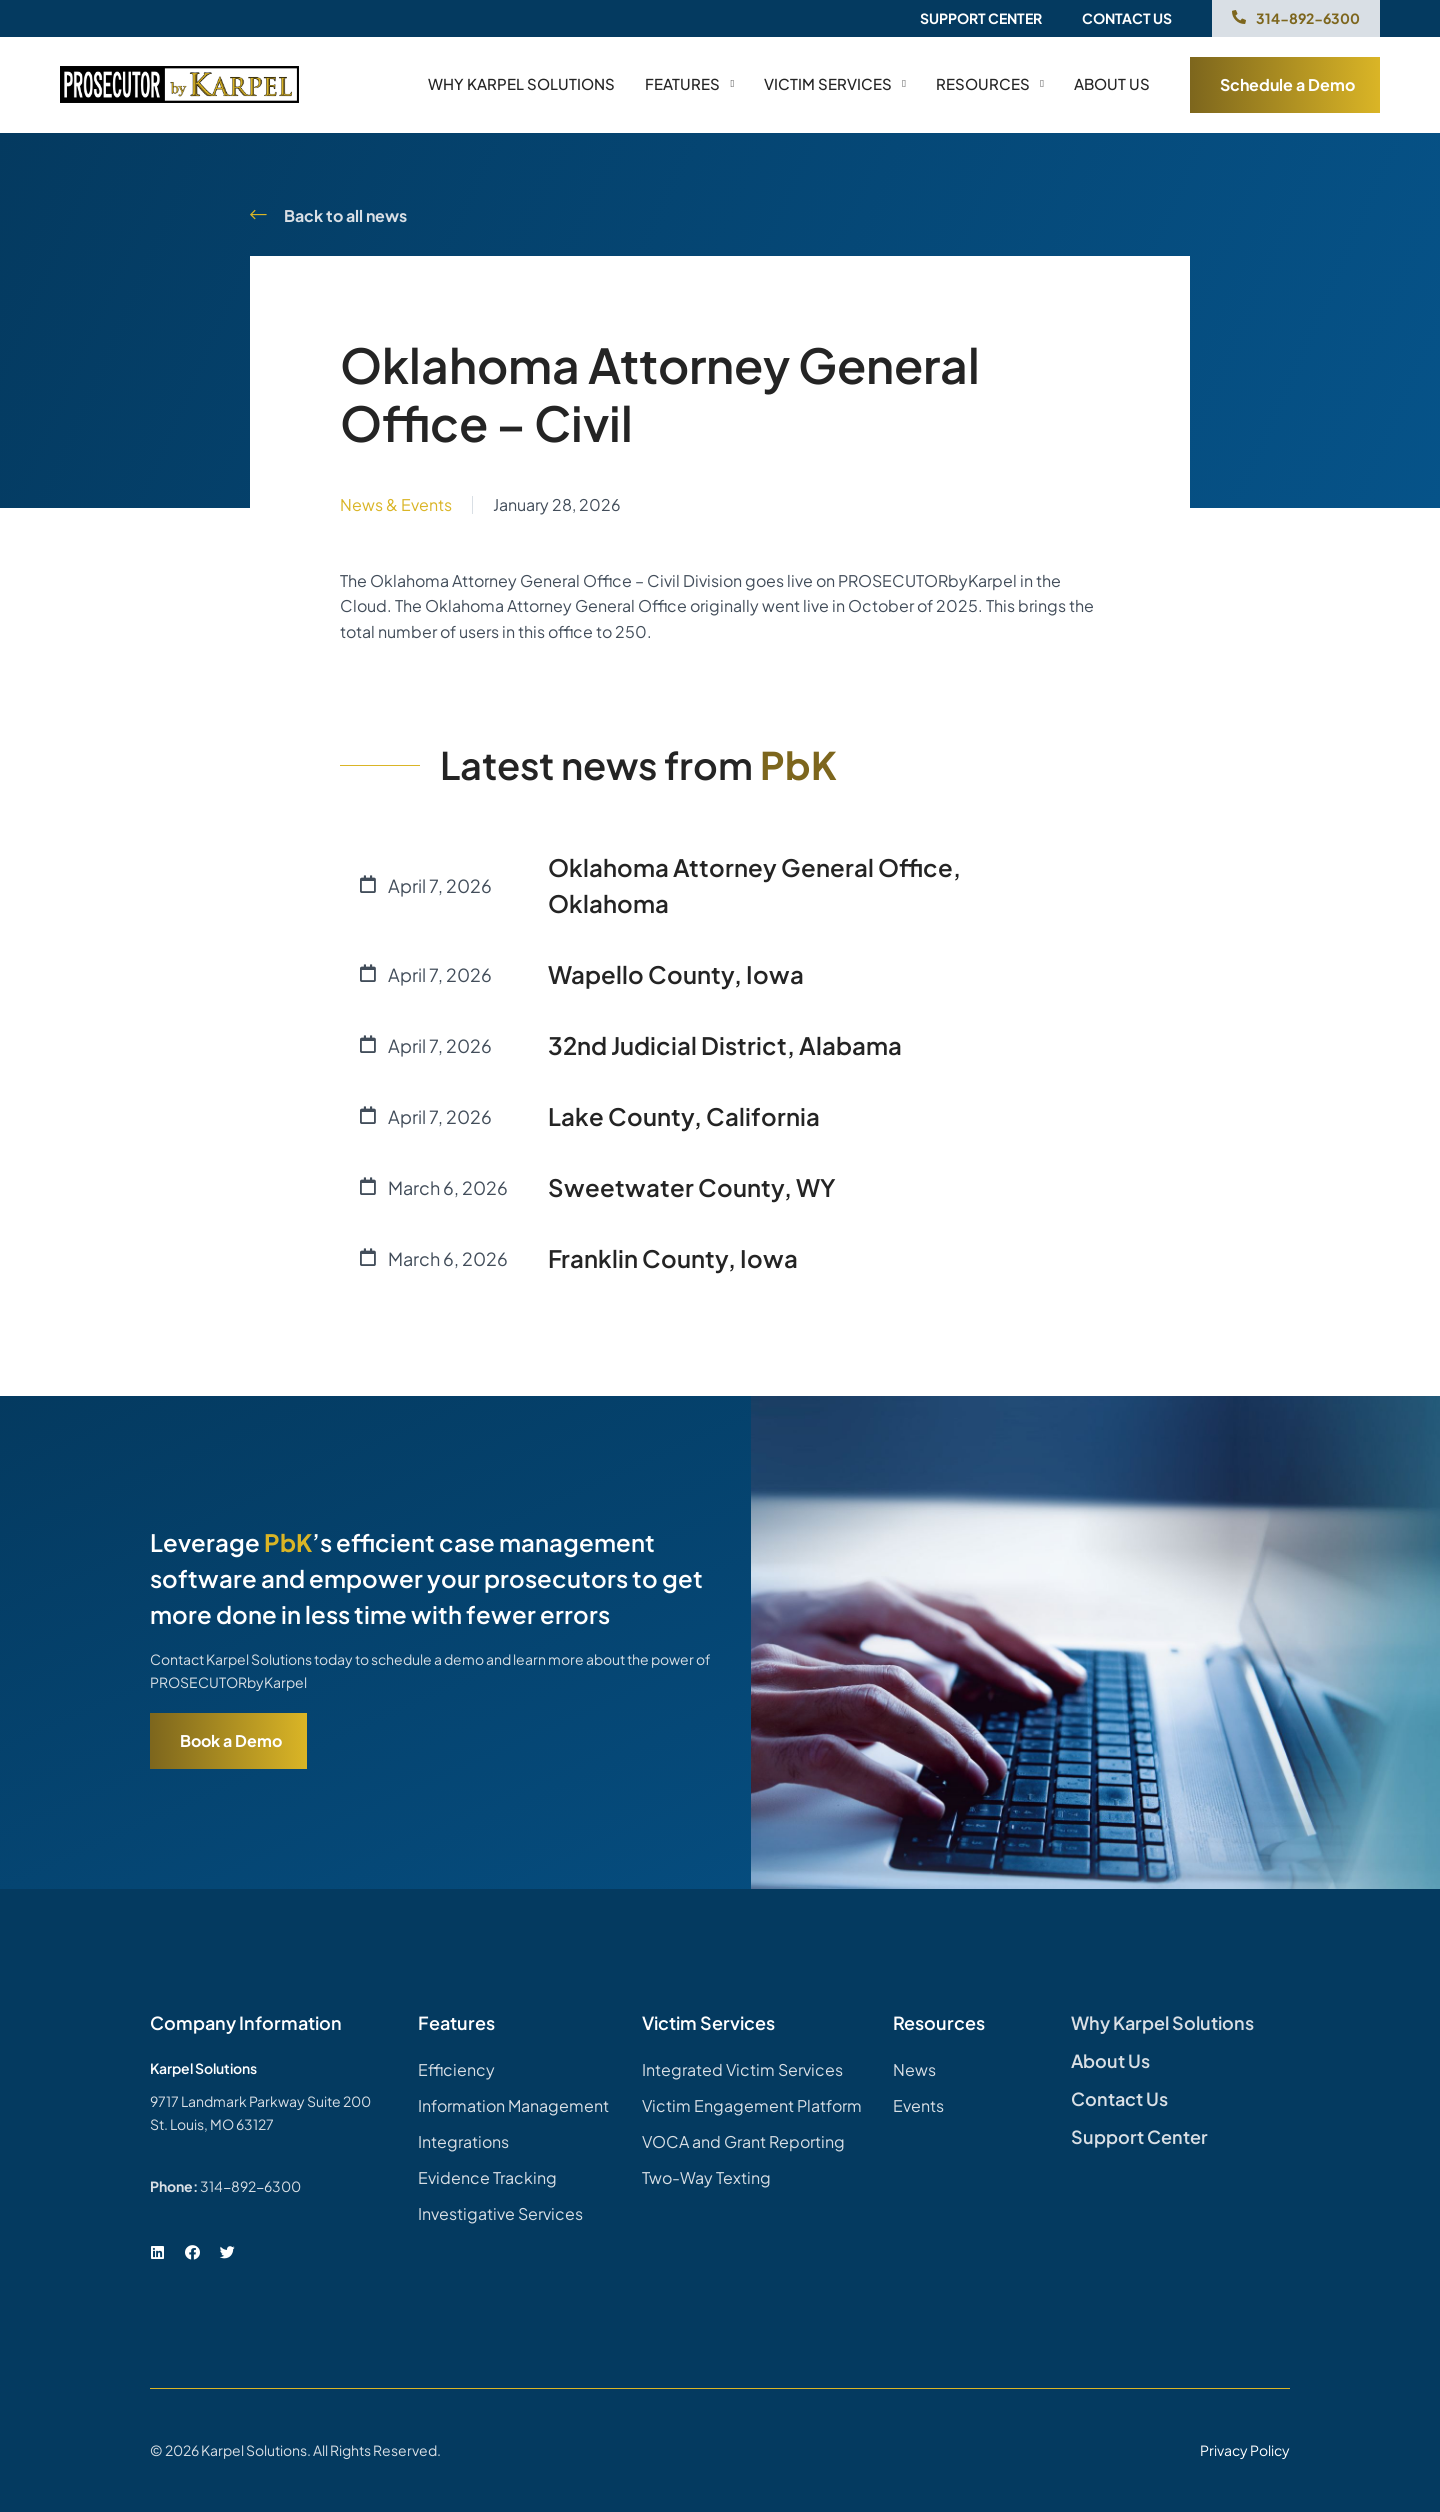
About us (1112, 83)
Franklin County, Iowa (673, 1258)
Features (689, 84)
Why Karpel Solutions (521, 83)
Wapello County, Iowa (676, 974)
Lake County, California (684, 1116)
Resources (990, 84)
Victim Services (835, 84)
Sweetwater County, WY (692, 1187)
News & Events (396, 504)
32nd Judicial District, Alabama (725, 1045)
